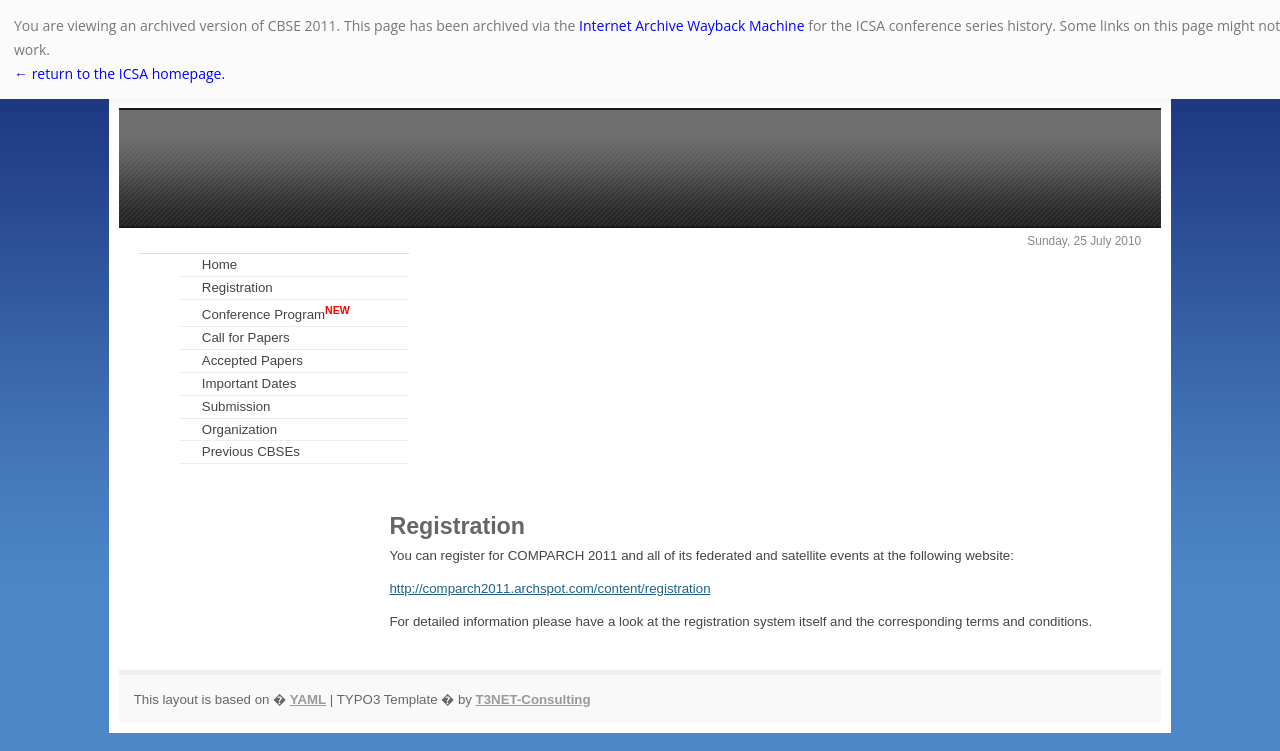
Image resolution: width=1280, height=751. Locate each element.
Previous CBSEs (251, 451)
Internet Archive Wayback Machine (691, 25)
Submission (236, 406)
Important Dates (249, 383)
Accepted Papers (252, 360)
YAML (308, 699)
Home (219, 264)
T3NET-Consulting (533, 699)
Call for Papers (246, 337)
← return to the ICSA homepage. (119, 73)
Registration (237, 287)
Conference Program (276, 313)
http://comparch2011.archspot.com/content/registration (549, 588)
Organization (239, 429)
